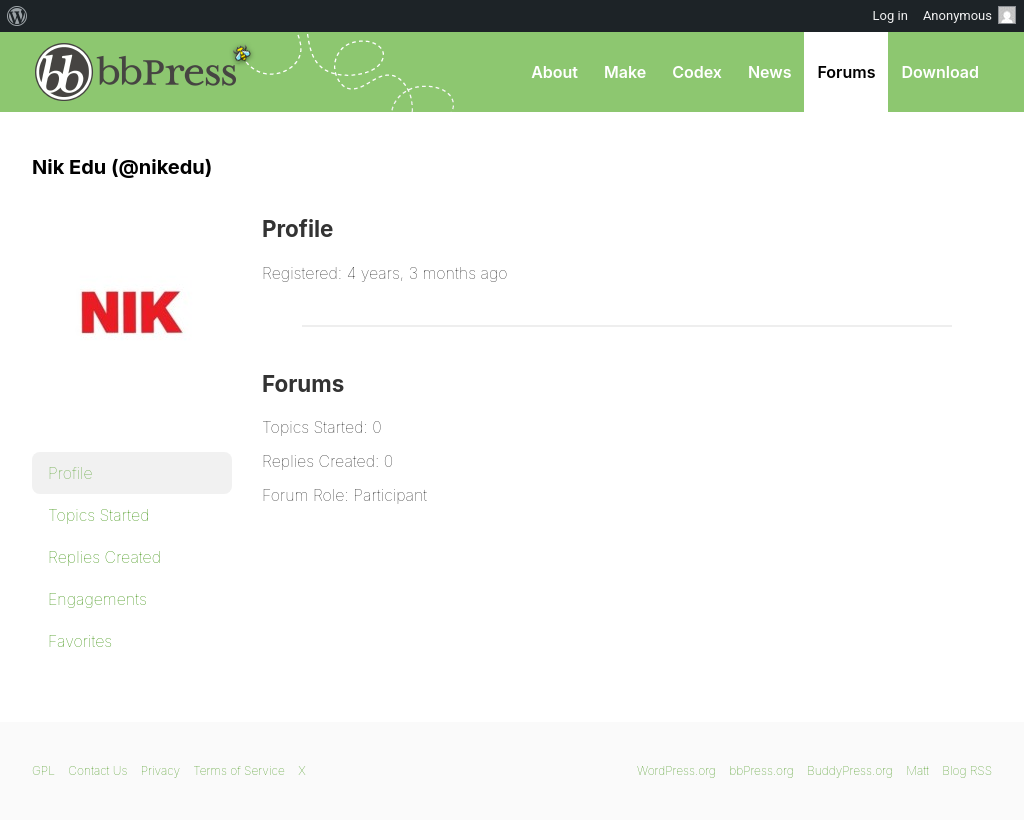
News (770, 72)
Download (940, 72)
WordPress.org (676, 770)
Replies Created (104, 557)
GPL (43, 770)
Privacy (160, 770)
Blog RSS (967, 770)
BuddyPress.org (850, 770)
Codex (697, 72)
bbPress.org (136, 72)
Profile (70, 473)
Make (625, 72)
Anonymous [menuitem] (969, 15)
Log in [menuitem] (890, 15)
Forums (846, 72)
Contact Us (97, 770)
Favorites (80, 641)
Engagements (97, 599)
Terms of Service (238, 770)
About (554, 72)
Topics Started (98, 515)
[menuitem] (17, 16)
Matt (917, 770)
